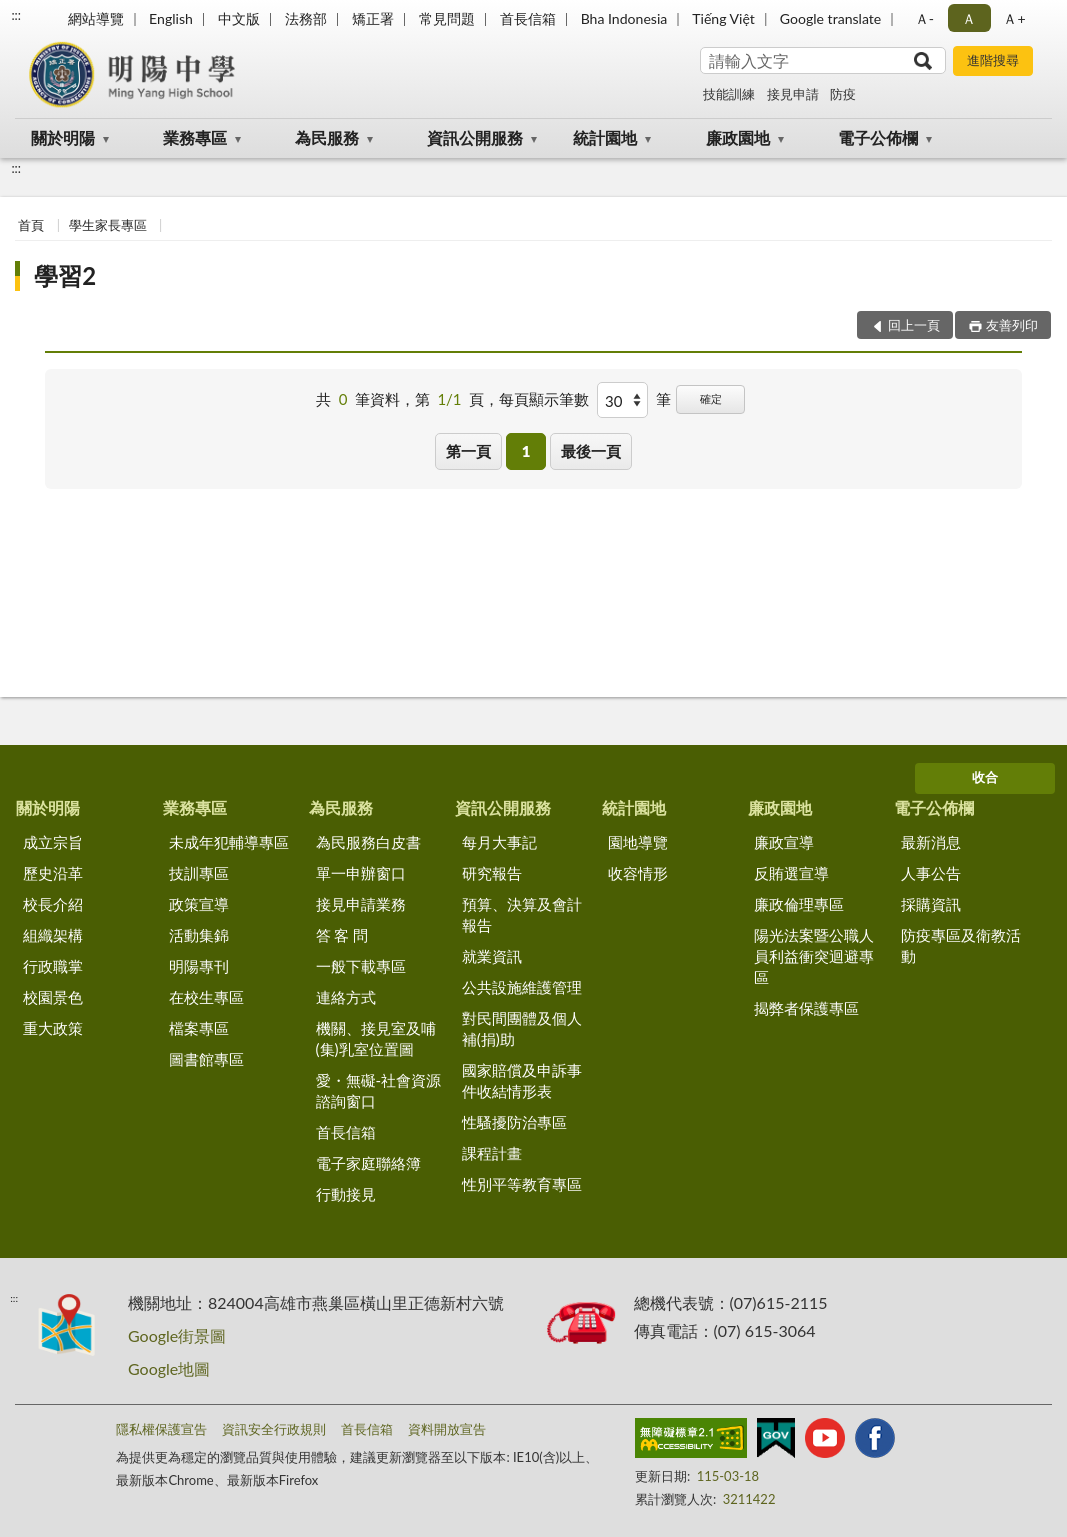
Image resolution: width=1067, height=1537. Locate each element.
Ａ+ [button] (1014, 18)
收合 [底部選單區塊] (985, 777)
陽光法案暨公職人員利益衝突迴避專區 (814, 956)
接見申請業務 (361, 904)
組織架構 (53, 935)
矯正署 (373, 18)
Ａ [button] (969, 18)
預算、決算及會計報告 (522, 914)
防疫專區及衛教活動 (961, 945)
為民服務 (327, 137)
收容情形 (638, 873)
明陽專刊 (199, 966)
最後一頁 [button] (591, 451)
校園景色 (53, 997)
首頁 (31, 225)
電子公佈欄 (878, 137)
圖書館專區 (206, 1059)
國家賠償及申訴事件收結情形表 (522, 1080)
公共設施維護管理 (522, 987)
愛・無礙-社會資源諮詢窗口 (379, 1090)
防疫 (843, 94)
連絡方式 (346, 997)
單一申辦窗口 (361, 873)
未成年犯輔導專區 (229, 842)
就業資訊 (492, 956)
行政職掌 (53, 966)
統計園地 (605, 137)
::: (16, 15)
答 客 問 (342, 935)
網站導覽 (96, 18)
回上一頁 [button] (914, 325)
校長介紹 (53, 904)
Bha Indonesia (624, 18)
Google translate (830, 18)
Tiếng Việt (723, 18)
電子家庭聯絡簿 (368, 1163)
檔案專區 (199, 1028)
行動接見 (346, 1194)
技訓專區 (199, 873)
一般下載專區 (361, 966)
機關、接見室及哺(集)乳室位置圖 (376, 1038)
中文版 (239, 18)
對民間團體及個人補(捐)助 (522, 1028)
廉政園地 (738, 137)
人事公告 (931, 873)
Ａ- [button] (924, 18)
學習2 (65, 275)
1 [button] (526, 451)
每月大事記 (499, 842)
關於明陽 (63, 137)
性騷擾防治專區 (514, 1122)
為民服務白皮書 (368, 842)
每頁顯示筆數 (544, 399)
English (171, 18)
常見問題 (447, 18)
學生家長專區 (108, 225)
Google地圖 (169, 1368)
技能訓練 (729, 94)
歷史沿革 (53, 873)
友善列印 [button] (1012, 325)
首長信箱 (528, 18)
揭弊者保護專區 (806, 1008)
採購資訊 (931, 904)
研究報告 (492, 873)
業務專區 (195, 137)
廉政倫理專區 (799, 904)
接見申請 (793, 94)
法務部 (306, 18)
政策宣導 (199, 904)
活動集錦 (199, 935)
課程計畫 (492, 1153)
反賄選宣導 (791, 873)
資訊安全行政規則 (274, 1429)
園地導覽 (638, 842)
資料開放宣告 (447, 1429)
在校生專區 (206, 997)
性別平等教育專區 (522, 1184)
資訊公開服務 (475, 137)
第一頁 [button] (468, 451)
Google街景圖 (177, 1335)
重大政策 (53, 1028)
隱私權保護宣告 (161, 1429)
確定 (711, 398)
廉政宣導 (784, 842)
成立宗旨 (53, 842)
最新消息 (931, 842)
